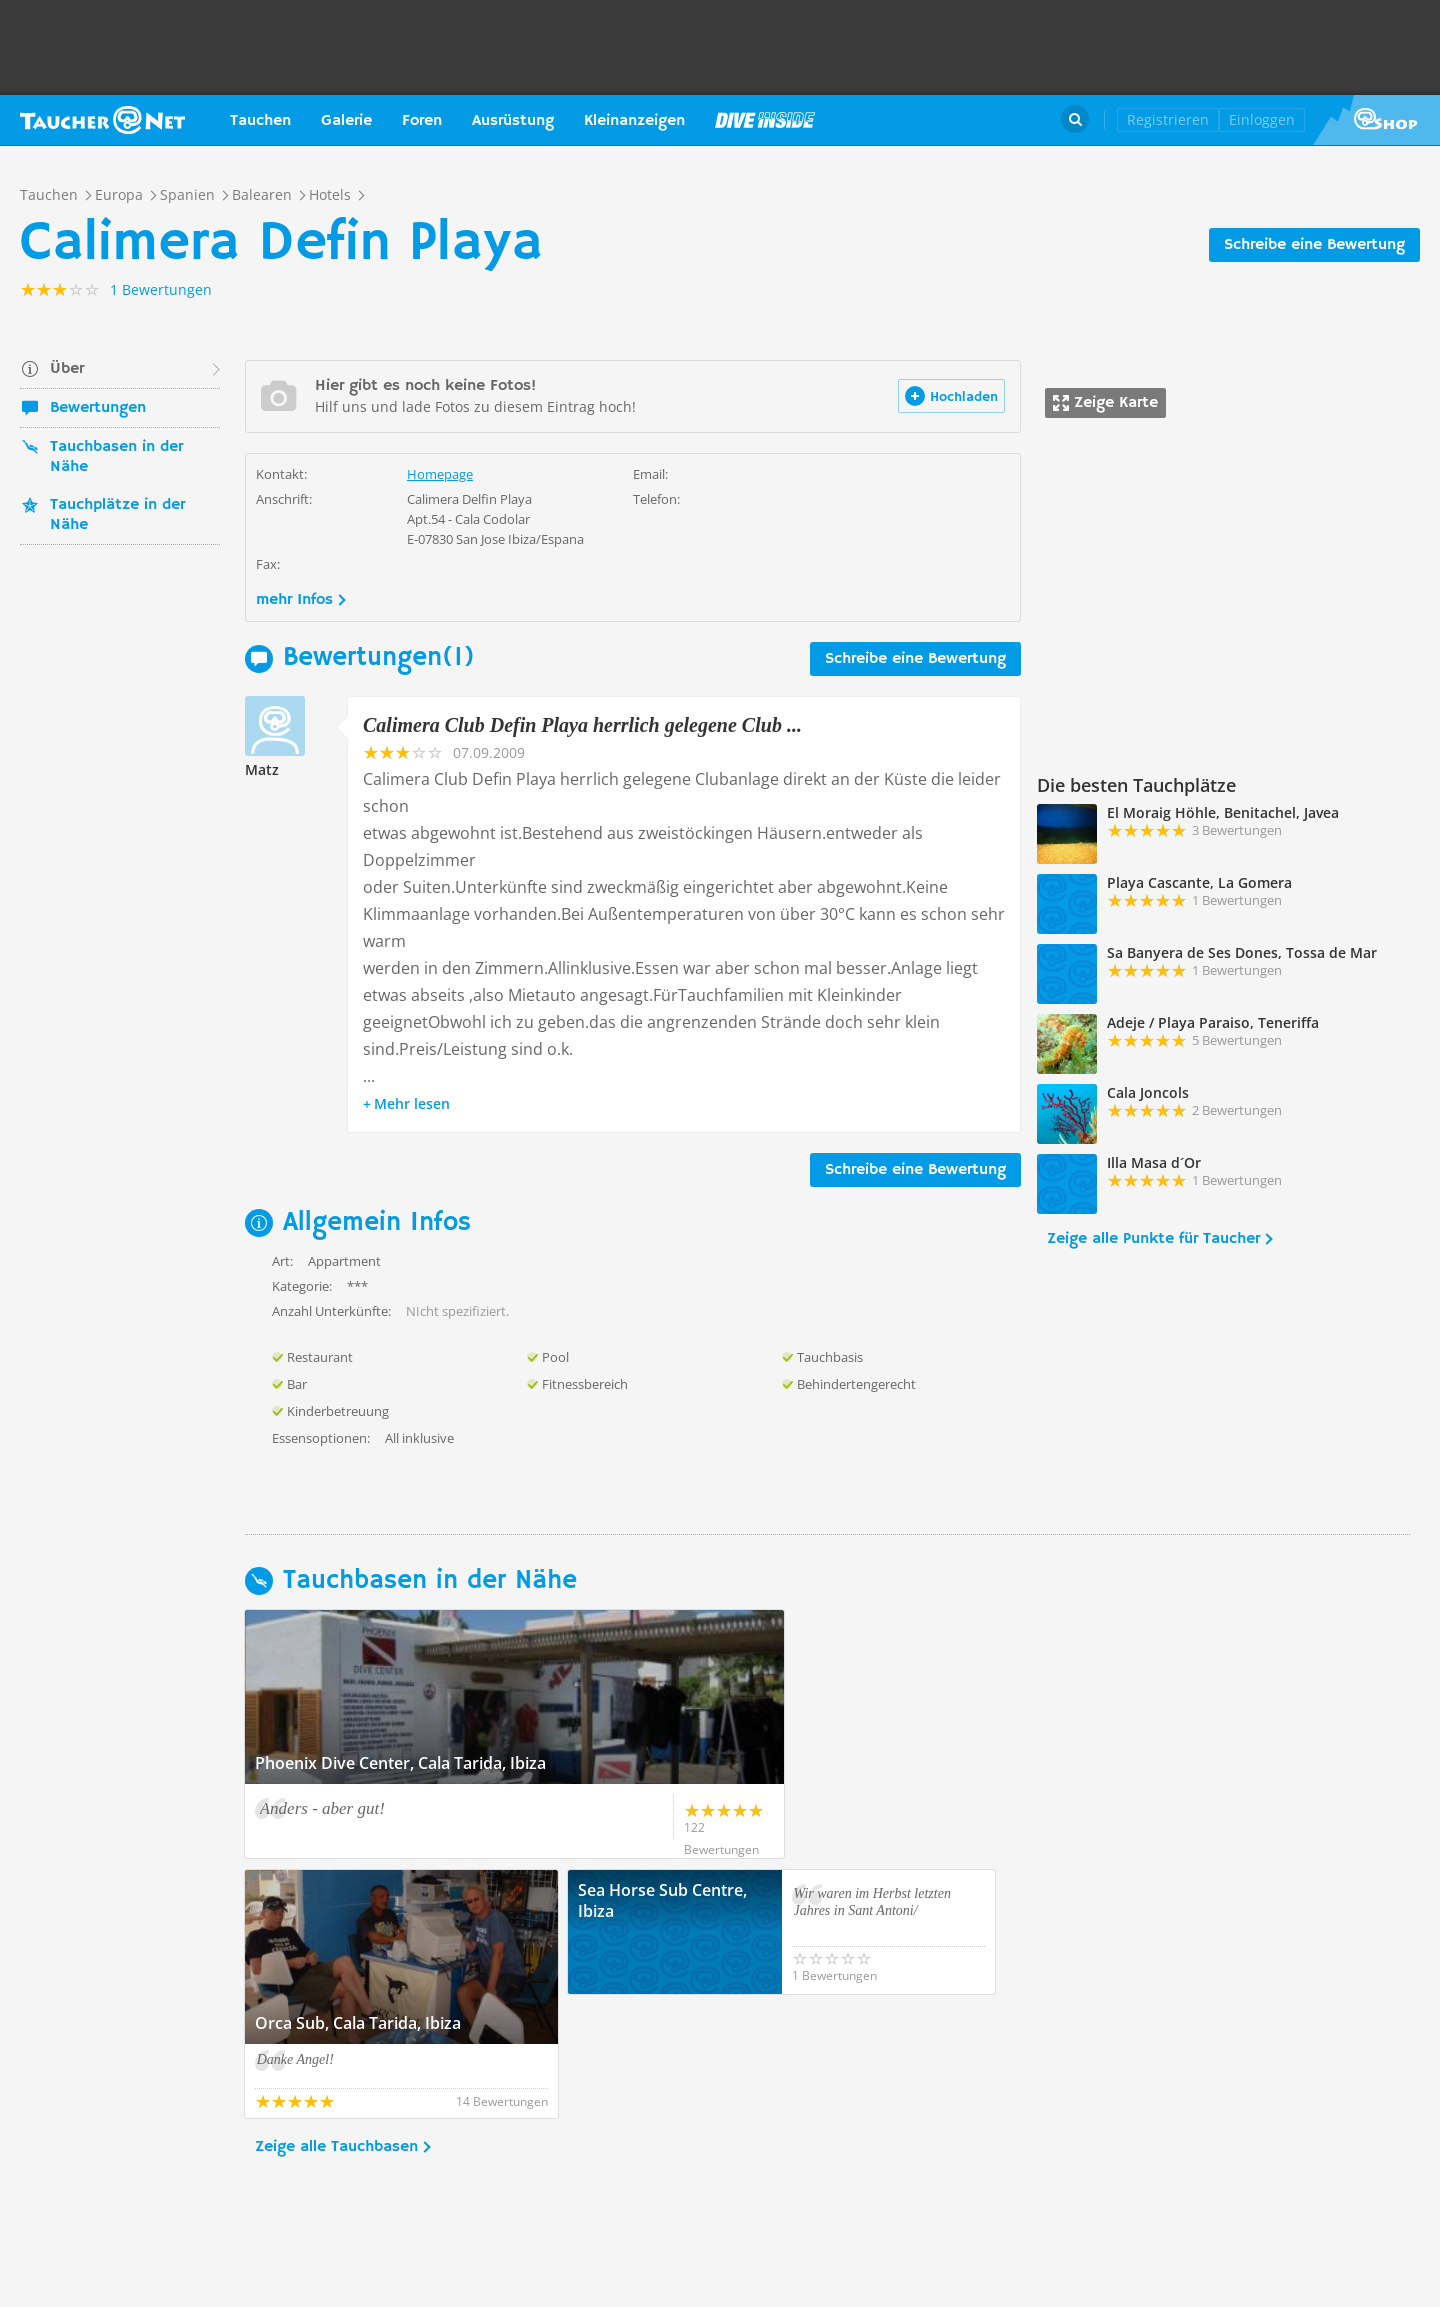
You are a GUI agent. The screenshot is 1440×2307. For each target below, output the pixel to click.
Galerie (346, 121)
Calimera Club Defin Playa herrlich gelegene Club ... (582, 725)
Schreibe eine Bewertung (1314, 245)
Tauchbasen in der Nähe (116, 457)
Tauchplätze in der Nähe (117, 515)
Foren (422, 121)
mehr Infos (294, 600)
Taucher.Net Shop (1376, 120)
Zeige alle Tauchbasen (336, 2023)
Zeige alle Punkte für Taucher (1153, 1239)
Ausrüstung (513, 121)
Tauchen (260, 121)
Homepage (440, 474)
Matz (262, 769)
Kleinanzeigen (634, 121)
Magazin (765, 120)
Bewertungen (98, 408)
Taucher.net (102, 120)
